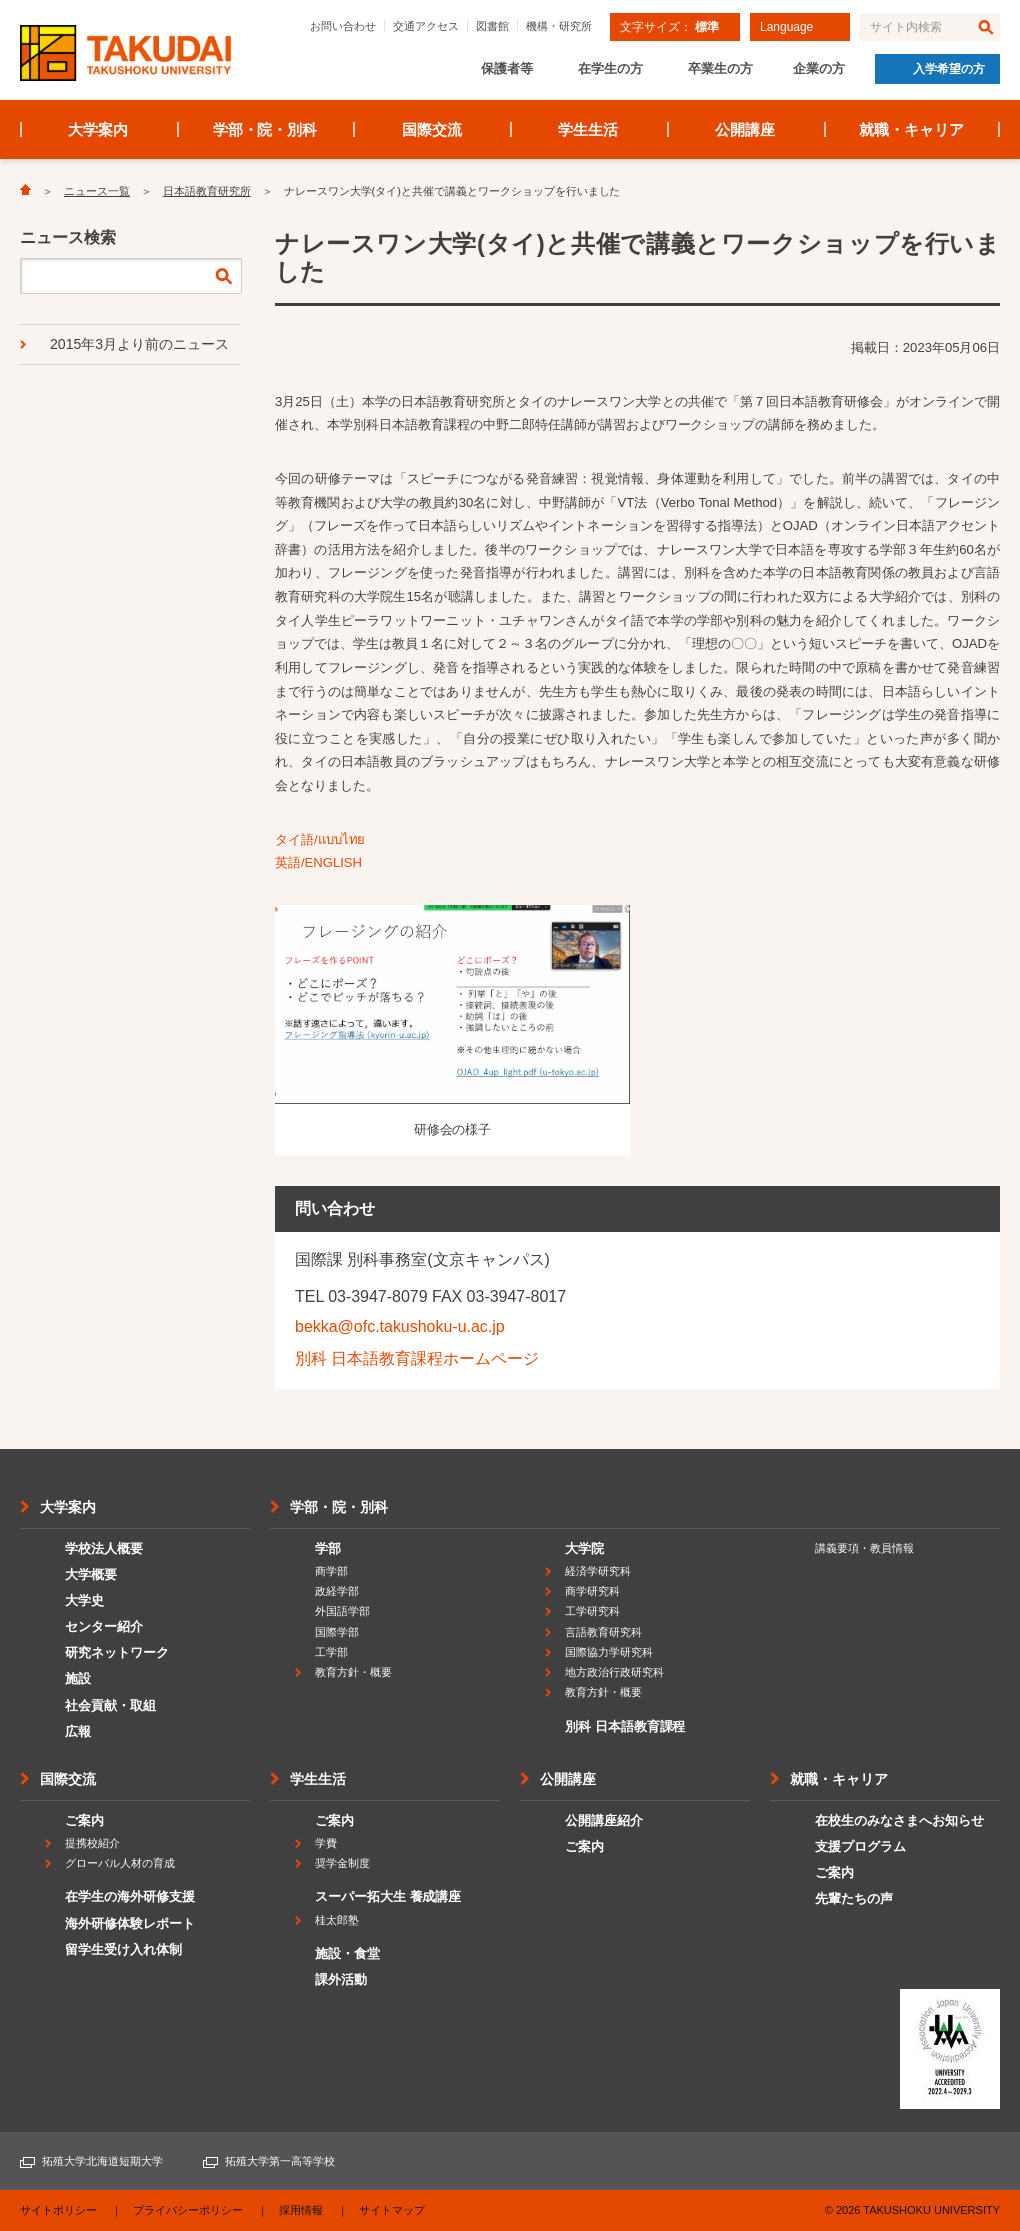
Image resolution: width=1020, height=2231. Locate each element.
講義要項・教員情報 (864, 1548)
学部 (328, 1548)
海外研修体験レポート (130, 1923)
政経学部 (337, 1591)
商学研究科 (592, 1591)
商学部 (331, 1571)
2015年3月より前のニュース (139, 344)
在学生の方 (610, 68)
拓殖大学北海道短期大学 (102, 2161)
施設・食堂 (347, 1953)
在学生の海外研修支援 (130, 1896)
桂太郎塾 (337, 1920)
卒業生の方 (720, 68)
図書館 (492, 26)
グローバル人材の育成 (120, 1863)
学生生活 (588, 129)
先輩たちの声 (854, 1898)
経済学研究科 (598, 1571)
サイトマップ (392, 2210)
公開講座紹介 (604, 1820)
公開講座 (745, 129)
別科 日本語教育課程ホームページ (417, 1358)
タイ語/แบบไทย (320, 839)
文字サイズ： (669, 27)
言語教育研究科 (603, 1632)
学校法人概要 (104, 1548)
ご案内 (84, 1820)
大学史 (84, 1600)
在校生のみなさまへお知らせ (899, 1820)
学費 (326, 1843)
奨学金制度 (342, 1863)
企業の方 (819, 68)
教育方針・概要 (353, 1672)
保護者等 (507, 68)
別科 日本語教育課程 (625, 1726)
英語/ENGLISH (318, 862)
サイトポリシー (58, 2210)
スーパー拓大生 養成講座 (388, 1896)
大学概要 (91, 1574)
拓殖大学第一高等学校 (280, 2161)
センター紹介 (104, 1626)
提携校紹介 (92, 1843)
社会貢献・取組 (110, 1705)
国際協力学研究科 (609, 1652)
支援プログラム (860, 1846)
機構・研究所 (559, 26)
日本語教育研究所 (207, 191)
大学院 (584, 1548)
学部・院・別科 (265, 129)
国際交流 (432, 129)
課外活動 (341, 1979)
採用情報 (301, 2210)
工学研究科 (592, 1611)
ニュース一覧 (97, 191)
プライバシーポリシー (188, 2210)
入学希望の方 (949, 69)
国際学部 (337, 1632)
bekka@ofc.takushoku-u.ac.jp (400, 1326)
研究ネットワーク (117, 1652)
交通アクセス (426, 26)
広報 (78, 1731)
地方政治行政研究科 (614, 1672)
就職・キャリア (911, 129)
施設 (78, 1678)
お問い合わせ (343, 26)
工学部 (331, 1652)
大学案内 (98, 129)
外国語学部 (342, 1611)
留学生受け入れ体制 (123, 1949)
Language (786, 27)
